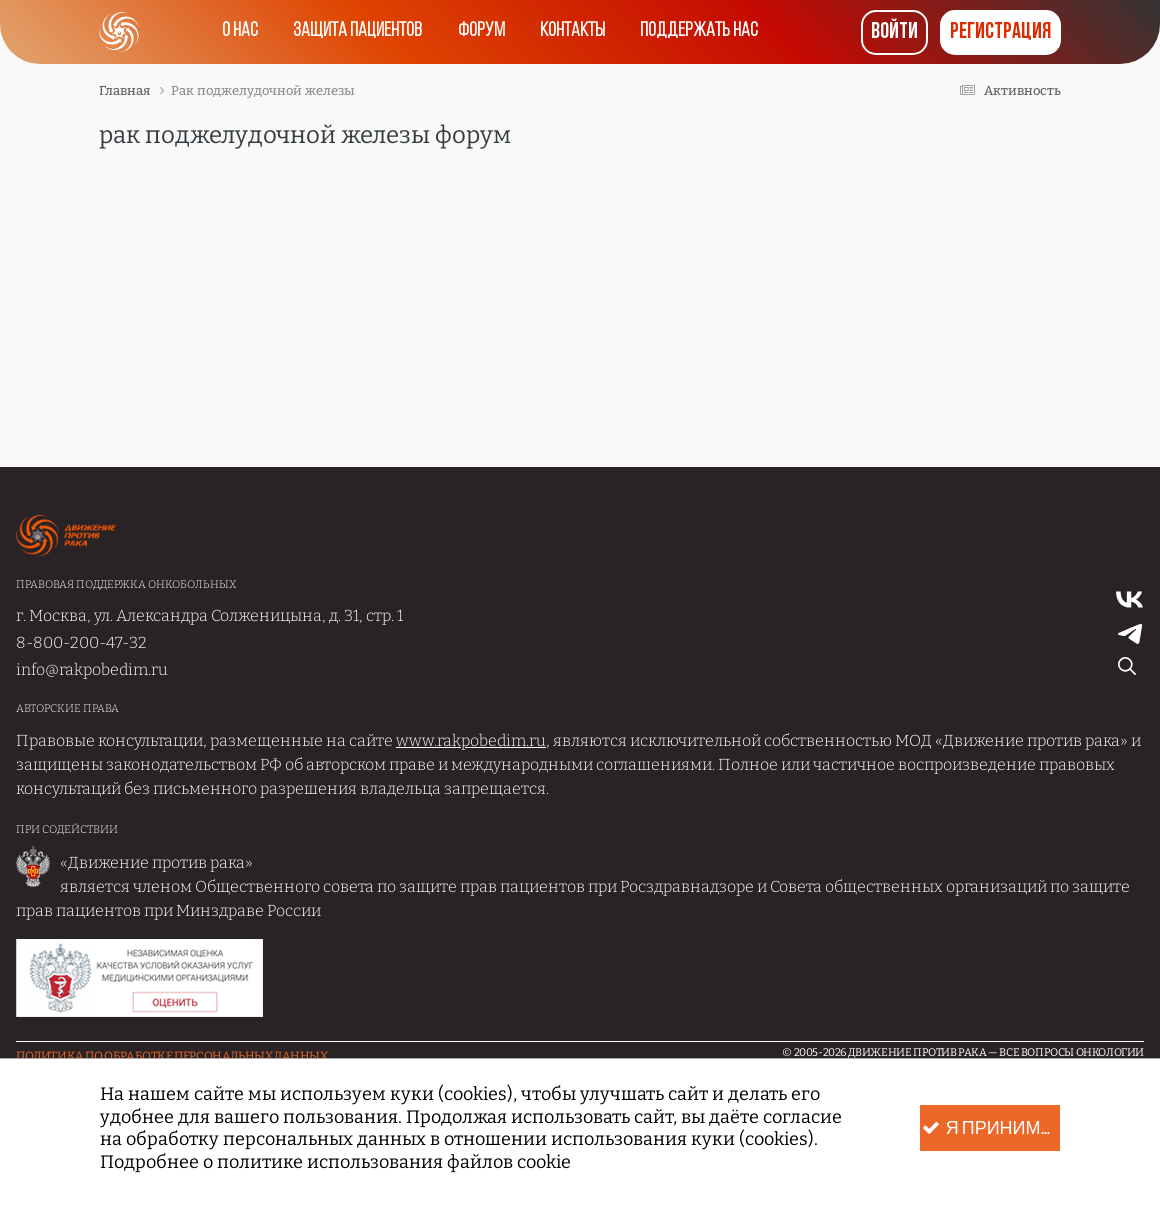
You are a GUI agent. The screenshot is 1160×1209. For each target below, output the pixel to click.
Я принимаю (991, 1128)
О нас (239, 32)
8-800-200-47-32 (81, 642)
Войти (894, 32)
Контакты (573, 32)
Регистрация (1000, 32)
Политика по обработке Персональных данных (172, 1056)
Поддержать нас (701, 32)
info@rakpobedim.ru (92, 669)
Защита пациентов (357, 32)
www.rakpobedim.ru (471, 740)
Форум (481, 32)
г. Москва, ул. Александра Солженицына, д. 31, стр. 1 (209, 615)
